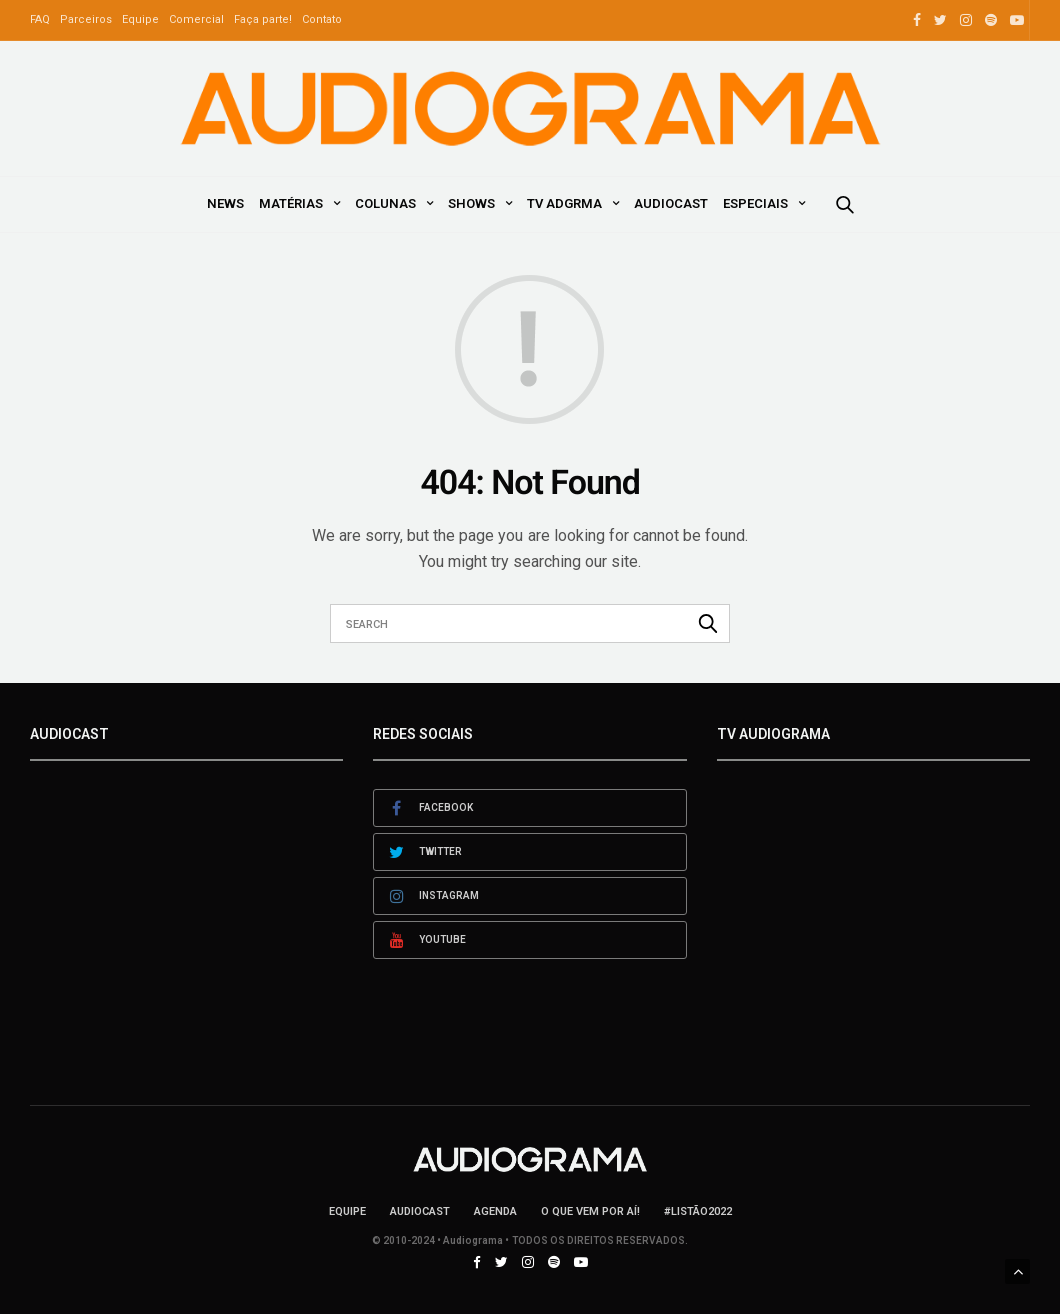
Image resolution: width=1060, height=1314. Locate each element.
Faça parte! (263, 19)
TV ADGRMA (564, 203)
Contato (322, 19)
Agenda (495, 1211)
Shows (471, 203)
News (225, 203)
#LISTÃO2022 (698, 1211)
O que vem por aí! (590, 1211)
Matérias (291, 203)
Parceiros (86, 19)
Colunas (385, 203)
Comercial (196, 19)
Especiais (755, 203)
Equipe (140, 19)
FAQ (40, 19)
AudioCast (671, 203)
